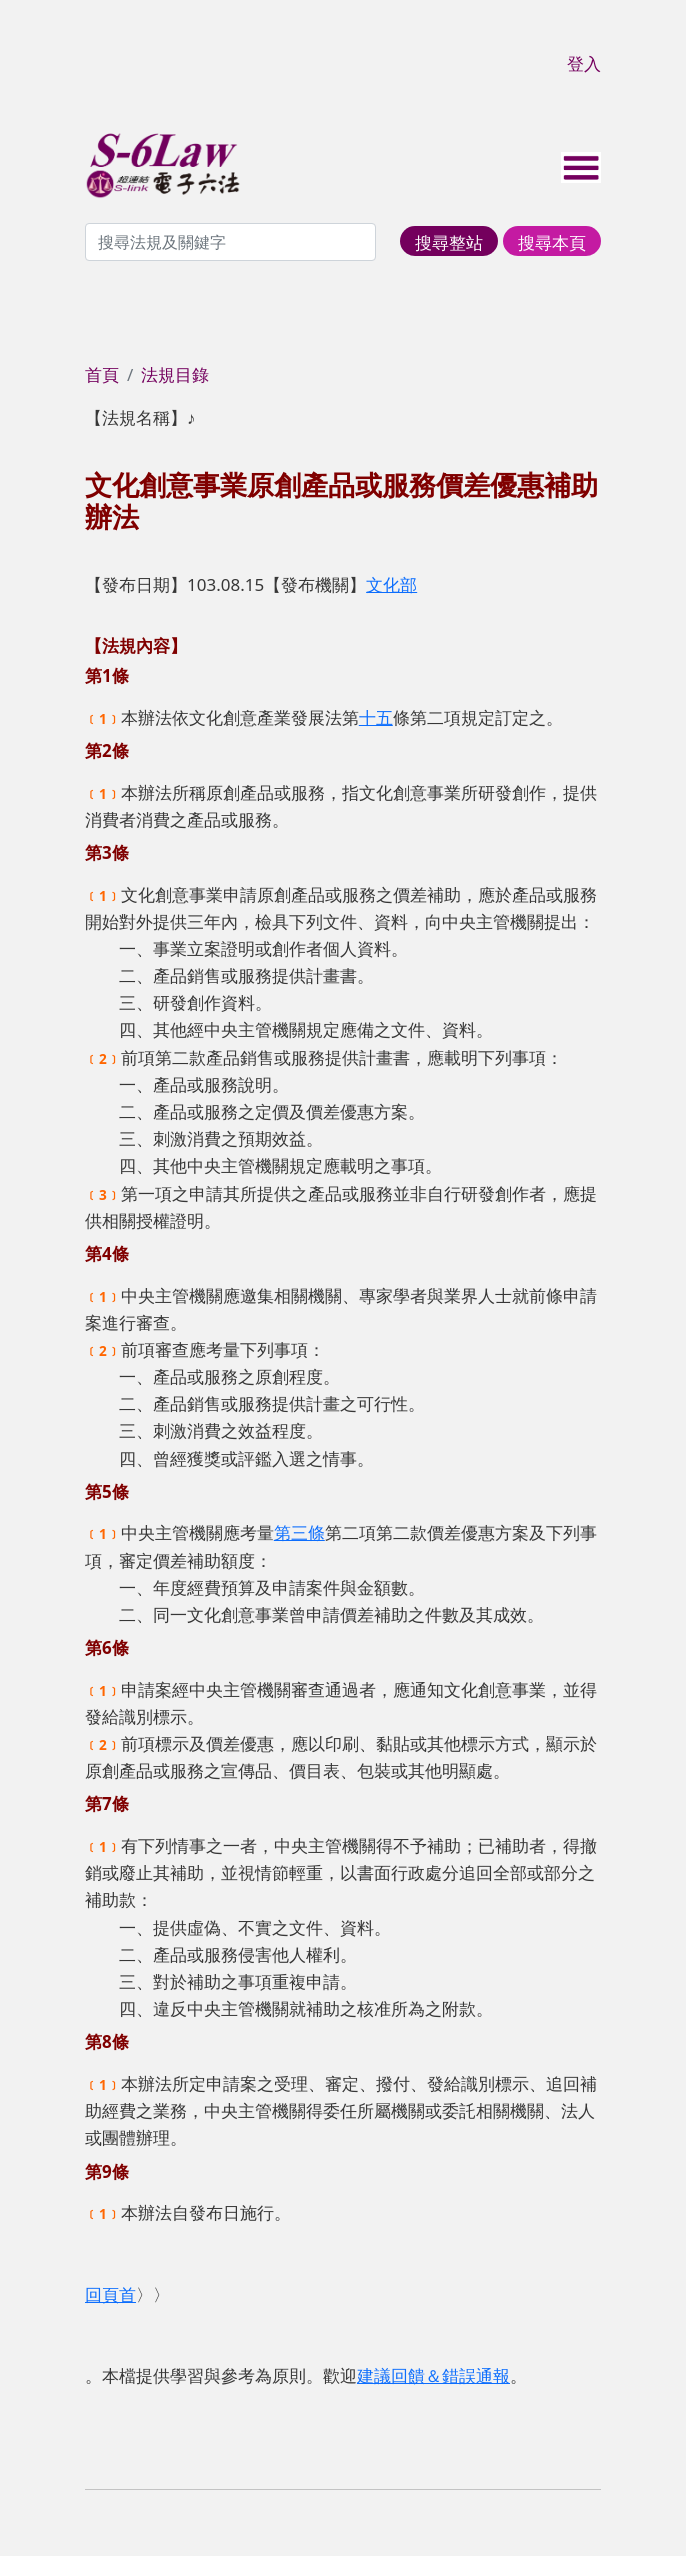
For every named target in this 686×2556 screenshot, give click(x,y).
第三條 (299, 1532)
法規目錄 (175, 374)
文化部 (391, 584)
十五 (376, 717)
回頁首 (110, 2294)
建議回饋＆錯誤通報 (433, 2375)
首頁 (102, 374)
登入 (584, 63)
